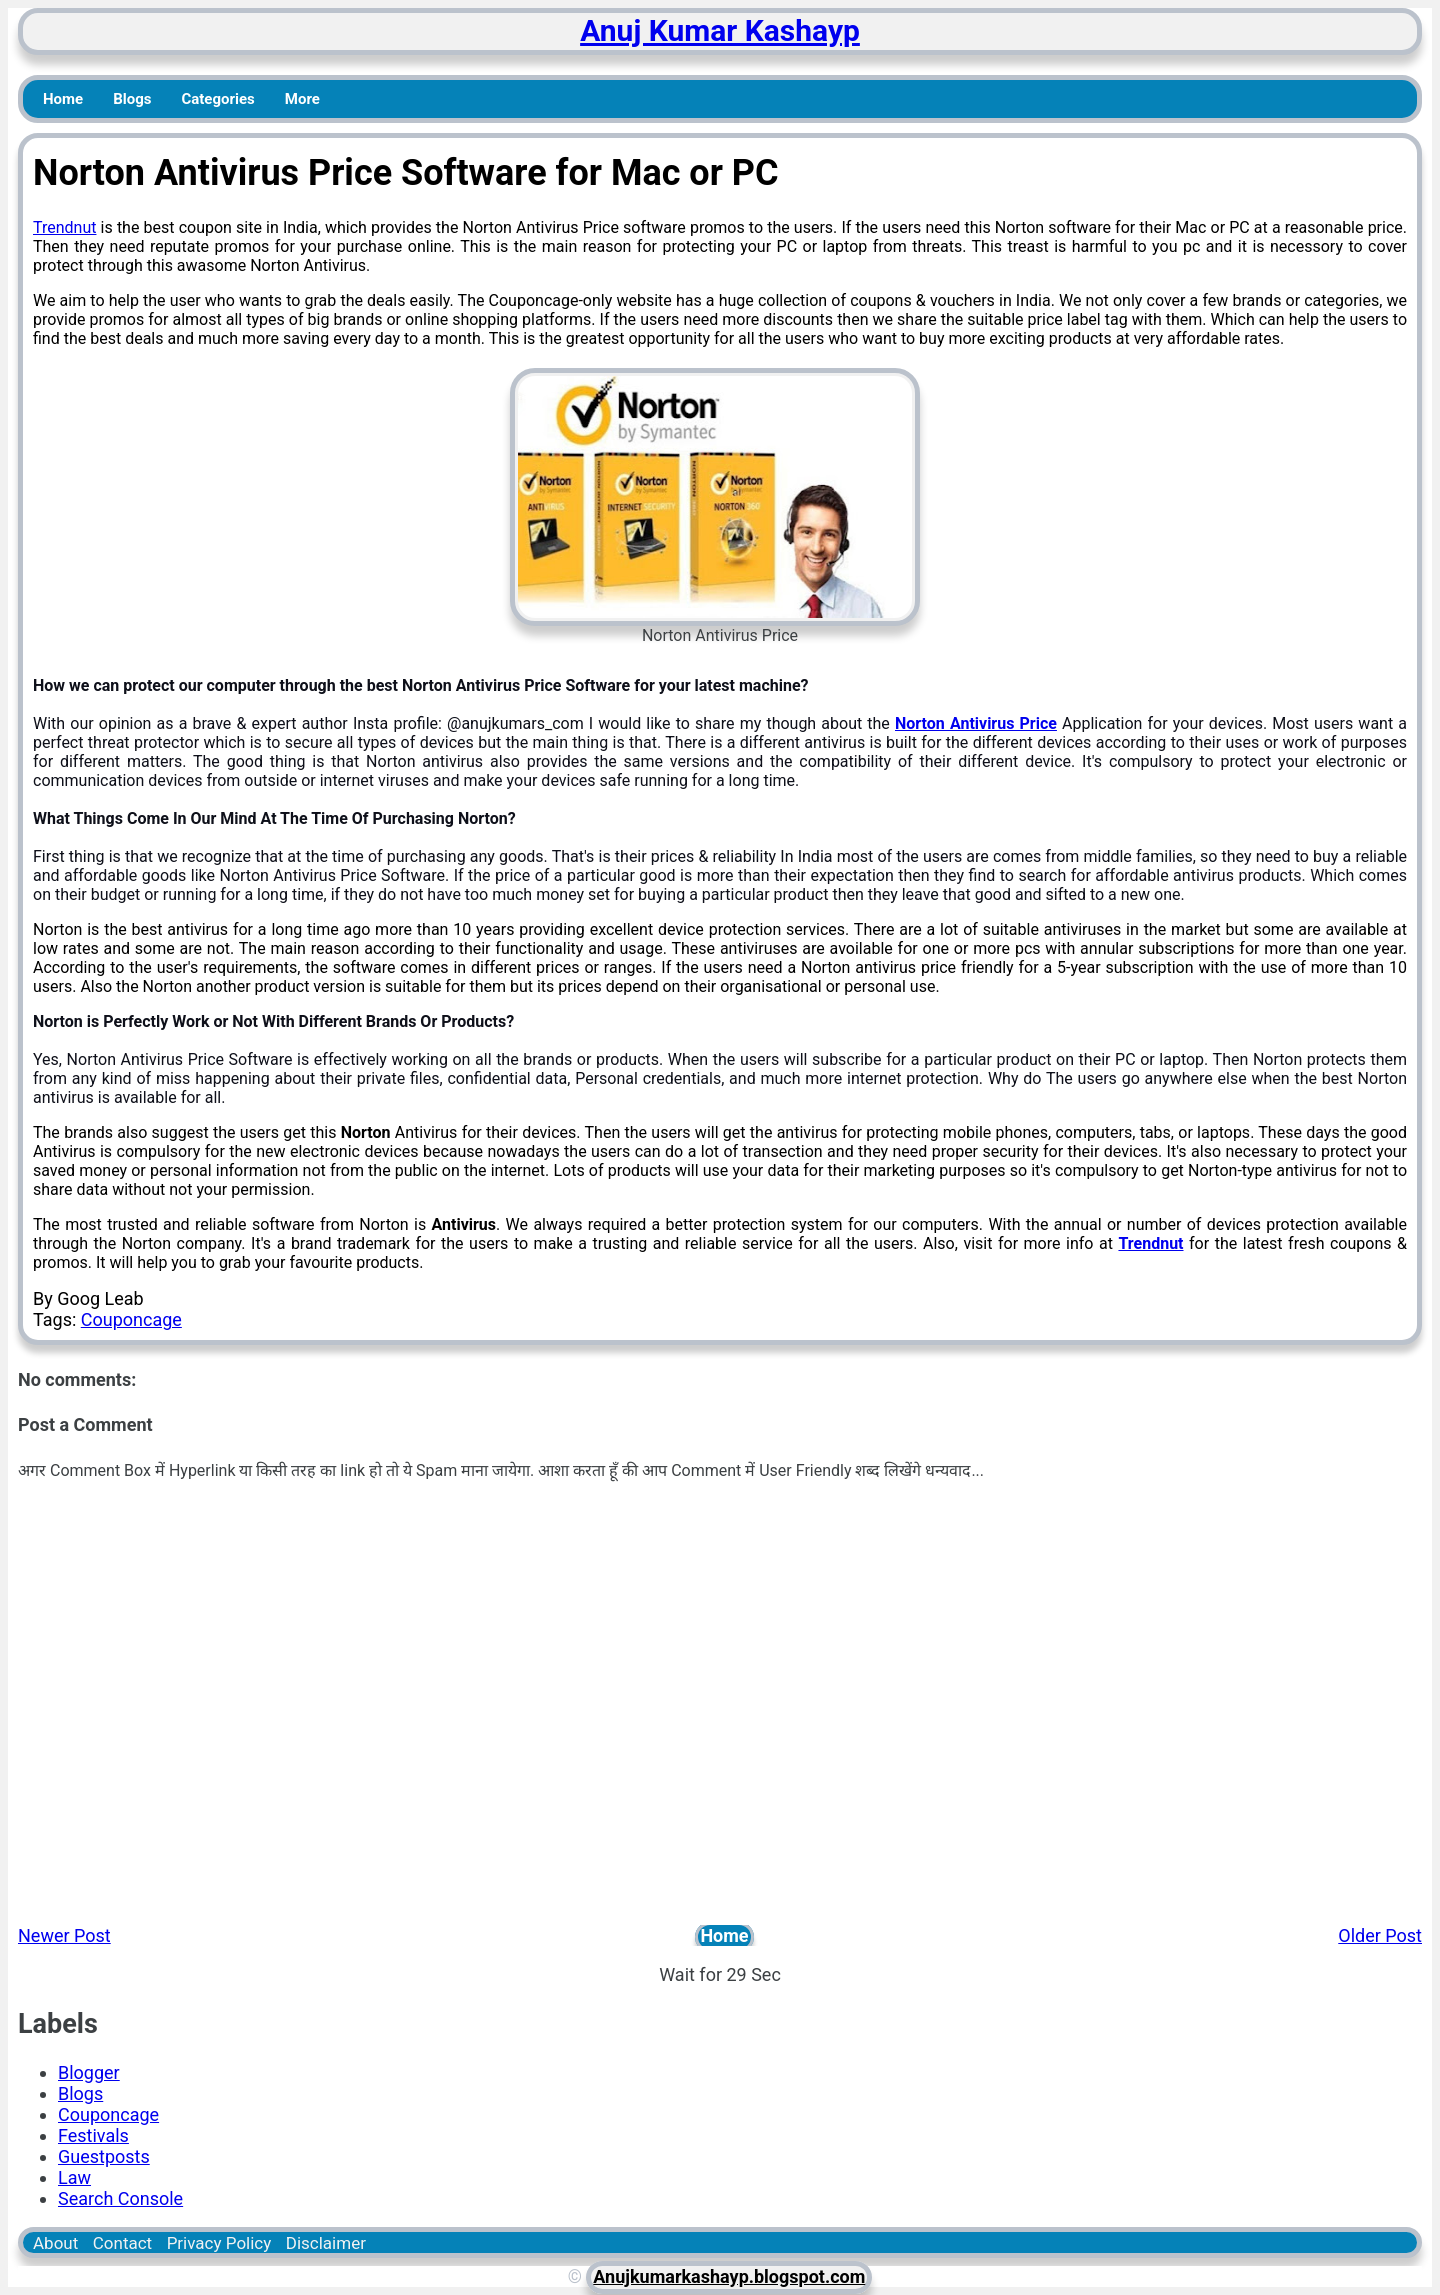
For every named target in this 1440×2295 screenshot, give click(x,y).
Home (63, 99)
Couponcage (131, 1319)
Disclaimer (326, 2243)
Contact (122, 2243)
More (302, 99)
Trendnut (64, 227)
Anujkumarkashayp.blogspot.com (729, 2276)
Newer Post (64, 1935)
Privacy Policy (219, 2243)
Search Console (120, 2198)
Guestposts (104, 2156)
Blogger (89, 2072)
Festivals (93, 2135)
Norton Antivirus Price (976, 723)
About (55, 2243)
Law (74, 2177)
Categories (217, 99)
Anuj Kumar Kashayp (720, 30)
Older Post (1380, 1935)
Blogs (132, 99)
